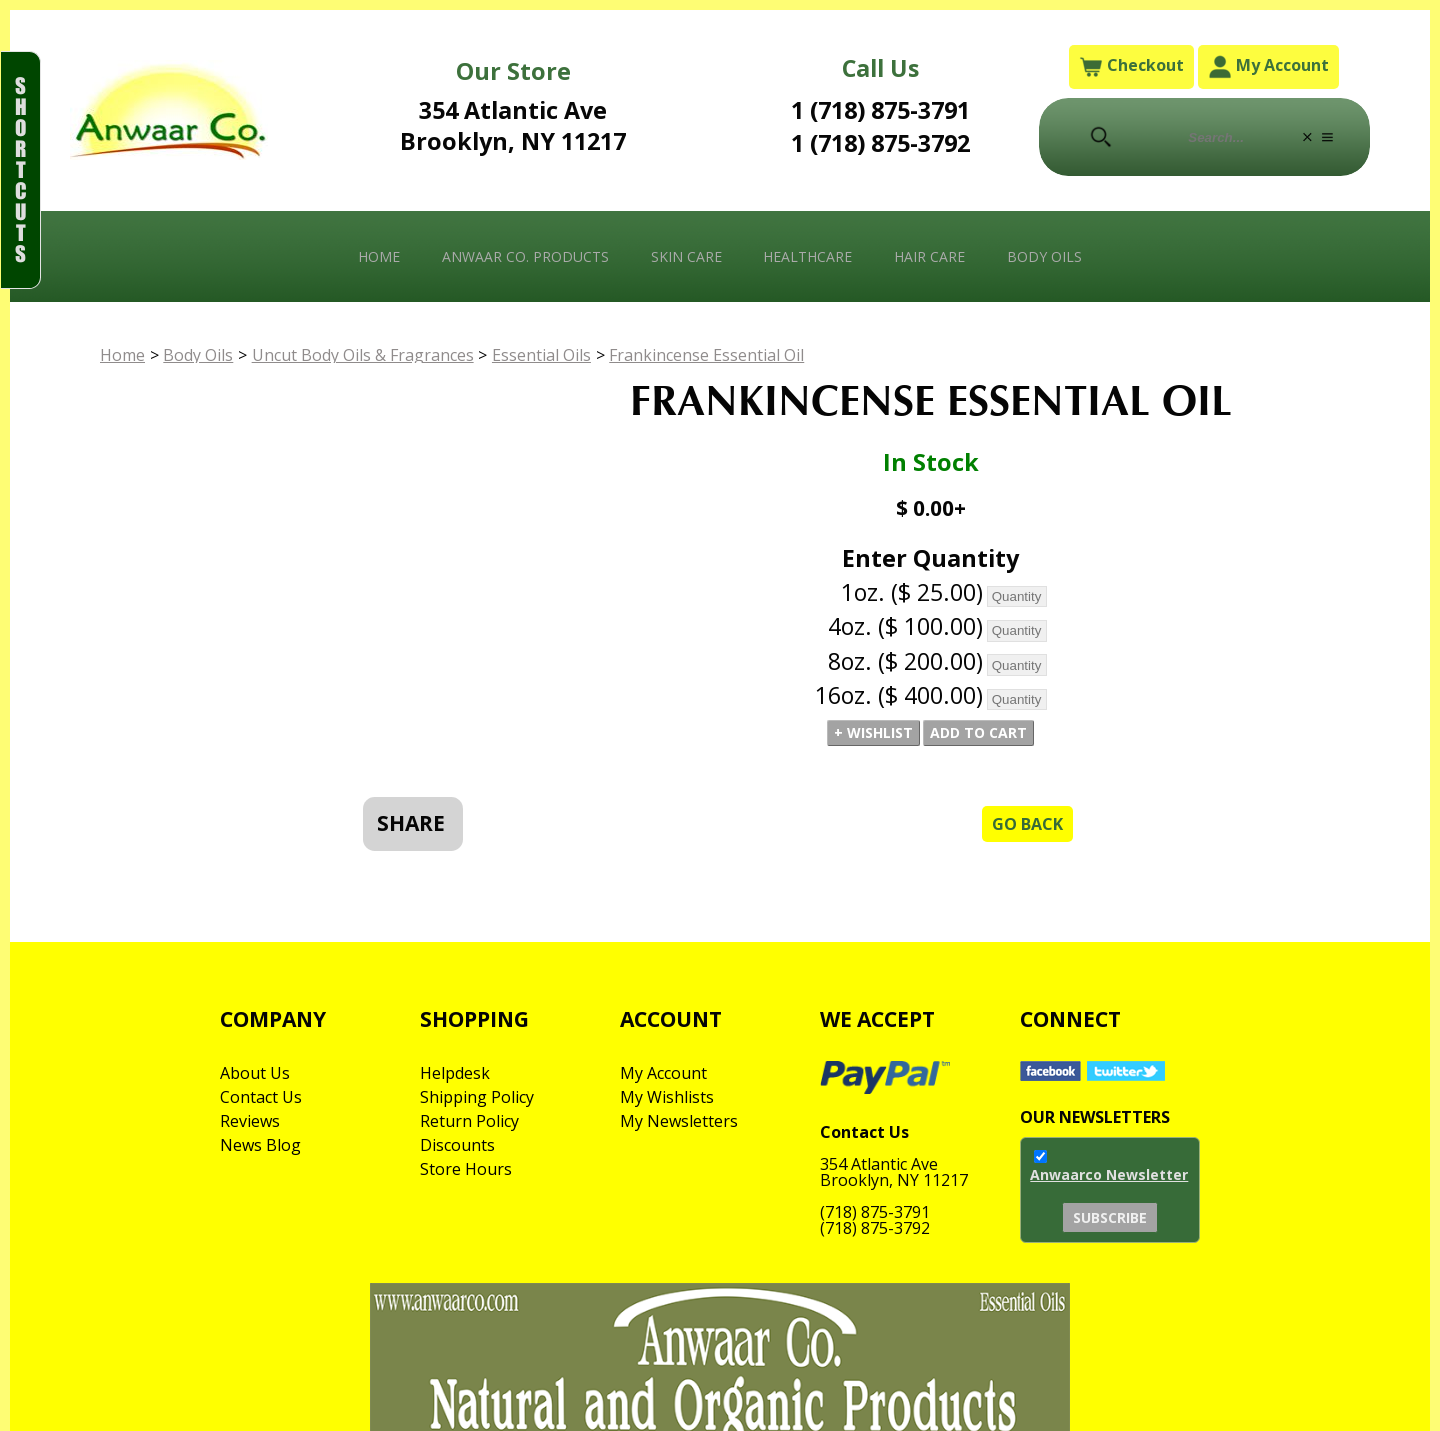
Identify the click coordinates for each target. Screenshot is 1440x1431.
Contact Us (261, 1097)
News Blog (260, 1145)
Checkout (1131, 66)
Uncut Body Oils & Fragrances (363, 355)
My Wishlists (667, 1097)
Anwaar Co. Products (525, 256)
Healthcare (807, 256)
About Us (255, 1073)
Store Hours (466, 1169)
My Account (1268, 66)
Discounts (457, 1145)
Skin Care (686, 256)
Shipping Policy (477, 1097)
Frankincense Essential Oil (706, 355)
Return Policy (469, 1121)
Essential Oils (541, 355)
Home (379, 256)
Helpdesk (455, 1073)
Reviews (250, 1121)
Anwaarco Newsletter (1109, 1174)
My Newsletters (679, 1121)
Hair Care (929, 256)
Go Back (1027, 824)
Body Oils (1044, 256)
